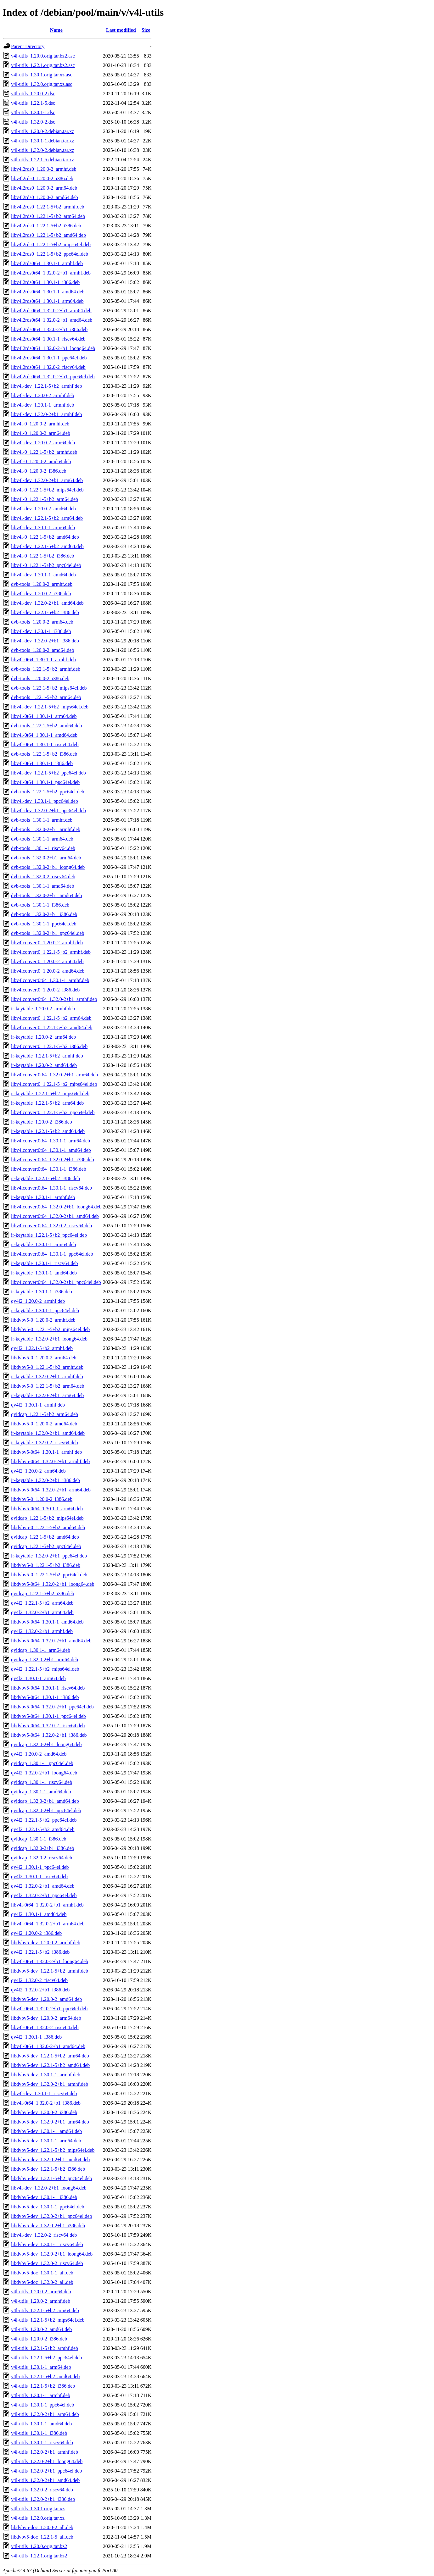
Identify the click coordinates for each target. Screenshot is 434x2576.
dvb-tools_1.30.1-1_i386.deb (40, 905)
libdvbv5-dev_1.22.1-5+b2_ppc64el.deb (51, 2178)
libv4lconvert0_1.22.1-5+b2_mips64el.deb (54, 1084)
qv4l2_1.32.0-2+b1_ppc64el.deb (44, 1895)
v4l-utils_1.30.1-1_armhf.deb (40, 2395)
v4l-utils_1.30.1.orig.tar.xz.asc (41, 74)
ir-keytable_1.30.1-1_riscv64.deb (44, 1263)
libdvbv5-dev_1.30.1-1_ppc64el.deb (47, 2206)
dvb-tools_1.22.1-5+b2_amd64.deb (46, 725)
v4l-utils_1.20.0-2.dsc (33, 93)
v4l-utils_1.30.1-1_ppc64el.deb (42, 2404)
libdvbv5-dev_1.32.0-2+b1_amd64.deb (50, 2159)
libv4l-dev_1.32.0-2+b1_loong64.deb (49, 2187)
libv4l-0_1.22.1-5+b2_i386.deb (42, 555)
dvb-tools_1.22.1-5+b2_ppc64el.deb (47, 791)
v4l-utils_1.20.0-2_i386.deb (39, 2338)
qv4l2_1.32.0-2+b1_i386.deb (40, 1989)
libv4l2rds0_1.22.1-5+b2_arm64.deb (48, 216)
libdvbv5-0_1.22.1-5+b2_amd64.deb (48, 1527)
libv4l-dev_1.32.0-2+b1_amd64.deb (47, 603)
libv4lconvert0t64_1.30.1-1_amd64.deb (51, 1150)
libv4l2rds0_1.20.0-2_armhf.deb (43, 169)
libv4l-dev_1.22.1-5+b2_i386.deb (45, 612)
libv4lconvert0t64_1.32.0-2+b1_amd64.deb (55, 1216)
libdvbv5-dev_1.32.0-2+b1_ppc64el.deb (51, 2216)
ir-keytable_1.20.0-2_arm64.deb (43, 1037)
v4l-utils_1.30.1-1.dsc (33, 112)
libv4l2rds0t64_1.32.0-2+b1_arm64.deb (51, 310)
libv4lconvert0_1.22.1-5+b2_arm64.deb (51, 1018)
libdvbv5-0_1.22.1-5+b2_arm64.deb (47, 1386)
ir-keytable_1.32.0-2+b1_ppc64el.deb (49, 1555)
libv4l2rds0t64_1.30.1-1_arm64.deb (47, 301)
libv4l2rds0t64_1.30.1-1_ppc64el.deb (49, 357)
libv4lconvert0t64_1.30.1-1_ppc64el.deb (52, 1254)
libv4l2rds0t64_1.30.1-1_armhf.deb (47, 263)
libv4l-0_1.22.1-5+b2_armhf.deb (44, 452)
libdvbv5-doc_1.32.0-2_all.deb (42, 2282)
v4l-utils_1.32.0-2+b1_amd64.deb (45, 2480)
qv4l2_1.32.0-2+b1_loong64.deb (44, 1772)
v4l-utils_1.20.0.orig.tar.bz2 (39, 2546)
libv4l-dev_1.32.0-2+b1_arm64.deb (47, 480)
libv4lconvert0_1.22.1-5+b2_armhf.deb (51, 952)
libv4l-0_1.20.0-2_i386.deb (38, 471)
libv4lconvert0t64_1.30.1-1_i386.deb (48, 1169)
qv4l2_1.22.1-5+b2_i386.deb (40, 1952)
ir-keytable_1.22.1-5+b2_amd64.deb (48, 1131)
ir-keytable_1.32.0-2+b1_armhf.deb (47, 1376)
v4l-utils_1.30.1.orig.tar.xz (38, 2508)
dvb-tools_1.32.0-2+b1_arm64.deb (46, 857)
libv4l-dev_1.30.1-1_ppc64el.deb (44, 801)
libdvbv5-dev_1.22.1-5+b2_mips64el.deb (52, 2150)
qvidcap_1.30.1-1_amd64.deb (41, 1791)
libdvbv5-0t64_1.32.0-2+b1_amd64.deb (51, 1640)
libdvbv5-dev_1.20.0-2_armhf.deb (45, 1942)
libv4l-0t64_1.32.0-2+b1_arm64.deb (47, 1923)
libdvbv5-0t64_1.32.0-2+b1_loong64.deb (52, 1584)
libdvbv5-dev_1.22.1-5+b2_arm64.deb (50, 2055)
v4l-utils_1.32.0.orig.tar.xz (38, 2518)
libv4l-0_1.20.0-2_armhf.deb (40, 423)
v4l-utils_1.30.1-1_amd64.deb (41, 2423)
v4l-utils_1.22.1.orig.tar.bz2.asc (43, 65)
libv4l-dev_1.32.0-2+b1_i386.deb (45, 640)
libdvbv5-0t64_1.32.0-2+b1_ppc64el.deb (52, 1706)
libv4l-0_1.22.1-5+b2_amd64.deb (45, 537)
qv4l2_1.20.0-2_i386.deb (36, 1933)
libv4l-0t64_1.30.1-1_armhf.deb (43, 659)
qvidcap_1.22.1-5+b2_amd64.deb (45, 1537)
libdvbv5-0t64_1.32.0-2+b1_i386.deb (49, 1735)
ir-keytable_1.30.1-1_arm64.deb (43, 1244)
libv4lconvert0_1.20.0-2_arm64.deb (47, 961)
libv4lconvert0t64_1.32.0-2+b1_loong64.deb (56, 1206)
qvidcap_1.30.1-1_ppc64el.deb (42, 1763)
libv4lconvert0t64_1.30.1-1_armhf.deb (50, 980)
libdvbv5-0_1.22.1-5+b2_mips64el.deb (50, 1329)
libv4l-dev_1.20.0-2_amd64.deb (43, 508)
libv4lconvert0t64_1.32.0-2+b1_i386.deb (52, 1159)
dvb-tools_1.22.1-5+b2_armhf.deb (45, 669)
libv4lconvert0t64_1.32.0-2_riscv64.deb (51, 1225)
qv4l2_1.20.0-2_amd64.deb (38, 1754)
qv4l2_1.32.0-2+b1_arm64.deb (42, 1612)
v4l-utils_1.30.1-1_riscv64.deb (42, 2442)
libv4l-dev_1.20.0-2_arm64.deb (43, 442)
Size (146, 30)
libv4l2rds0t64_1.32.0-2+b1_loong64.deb (53, 348)
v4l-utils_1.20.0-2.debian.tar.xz (42, 131)
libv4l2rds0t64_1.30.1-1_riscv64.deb (48, 338)
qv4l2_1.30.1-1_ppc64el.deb (40, 1867)
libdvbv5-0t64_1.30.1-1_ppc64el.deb (48, 1716)
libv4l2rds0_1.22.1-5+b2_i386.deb (46, 225)
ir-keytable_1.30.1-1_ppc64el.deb (45, 1310)
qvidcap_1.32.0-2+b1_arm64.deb (44, 1659)
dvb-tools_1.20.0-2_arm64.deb (42, 622)
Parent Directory (27, 46)
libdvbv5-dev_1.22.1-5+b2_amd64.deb (50, 2065)
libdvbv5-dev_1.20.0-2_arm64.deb (46, 2018)
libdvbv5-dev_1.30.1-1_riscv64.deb (47, 2244)
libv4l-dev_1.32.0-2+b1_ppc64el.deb (48, 810)
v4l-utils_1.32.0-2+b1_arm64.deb (45, 2414)
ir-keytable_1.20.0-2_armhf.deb (43, 1008)
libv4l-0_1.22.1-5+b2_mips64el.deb (47, 489)
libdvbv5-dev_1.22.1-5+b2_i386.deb (48, 2169)
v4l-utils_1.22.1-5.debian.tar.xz (42, 159)
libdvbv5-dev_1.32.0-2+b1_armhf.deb (49, 2084)
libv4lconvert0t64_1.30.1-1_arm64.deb (50, 1140)
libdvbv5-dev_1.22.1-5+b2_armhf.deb (49, 1971)
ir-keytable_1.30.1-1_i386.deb (41, 1291)
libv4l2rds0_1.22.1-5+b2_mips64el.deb (51, 244)
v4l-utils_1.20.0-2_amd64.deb (41, 2329)
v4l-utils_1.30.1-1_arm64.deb (41, 2367)
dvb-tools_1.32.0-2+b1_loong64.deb (48, 867)
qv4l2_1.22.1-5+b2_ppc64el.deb (44, 1820)
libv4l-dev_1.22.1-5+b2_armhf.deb (46, 386)
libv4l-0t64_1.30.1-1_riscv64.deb (45, 744)
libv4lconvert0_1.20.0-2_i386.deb (45, 989)
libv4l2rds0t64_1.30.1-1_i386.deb (45, 282)
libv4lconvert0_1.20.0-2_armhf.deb (47, 942)
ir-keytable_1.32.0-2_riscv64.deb (44, 1442)
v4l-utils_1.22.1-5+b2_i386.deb (43, 2386)
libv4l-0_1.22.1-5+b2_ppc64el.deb (46, 565)
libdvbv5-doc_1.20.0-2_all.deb (42, 2527)
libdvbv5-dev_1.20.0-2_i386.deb (44, 2112)
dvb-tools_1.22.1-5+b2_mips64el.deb (49, 688)
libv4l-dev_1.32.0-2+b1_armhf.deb (46, 414)
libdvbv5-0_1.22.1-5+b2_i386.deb (45, 1565)
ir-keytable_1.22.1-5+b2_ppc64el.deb (49, 1235)
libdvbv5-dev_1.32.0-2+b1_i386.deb (48, 2225)
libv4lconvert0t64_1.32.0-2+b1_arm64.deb (54, 1074)
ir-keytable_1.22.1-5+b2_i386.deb (45, 1178)
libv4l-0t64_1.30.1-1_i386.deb (42, 763)
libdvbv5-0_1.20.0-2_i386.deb (41, 1499)
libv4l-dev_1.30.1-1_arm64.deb (43, 527)
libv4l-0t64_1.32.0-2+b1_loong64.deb (49, 1961)
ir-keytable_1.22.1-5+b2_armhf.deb (47, 1055)
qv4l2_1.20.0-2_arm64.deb (38, 1471)
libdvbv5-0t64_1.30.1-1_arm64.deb (47, 1508)
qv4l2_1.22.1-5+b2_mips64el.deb (45, 1669)
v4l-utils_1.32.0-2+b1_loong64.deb (46, 2461)
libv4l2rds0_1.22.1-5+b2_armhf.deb (47, 206)
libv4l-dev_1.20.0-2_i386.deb (41, 593)
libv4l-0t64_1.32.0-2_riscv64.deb (45, 2027)
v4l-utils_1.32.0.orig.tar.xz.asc (41, 84)
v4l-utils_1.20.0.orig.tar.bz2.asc (43, 55)
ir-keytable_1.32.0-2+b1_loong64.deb (49, 1338)
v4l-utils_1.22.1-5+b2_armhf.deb (44, 2348)
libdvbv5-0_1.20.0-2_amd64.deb (44, 1423)
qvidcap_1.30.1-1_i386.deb (38, 1838)
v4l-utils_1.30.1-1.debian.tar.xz (42, 140)
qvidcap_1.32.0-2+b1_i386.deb (42, 1848)
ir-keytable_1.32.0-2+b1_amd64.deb (48, 1433)
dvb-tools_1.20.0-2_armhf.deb (41, 584)
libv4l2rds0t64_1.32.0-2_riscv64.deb (48, 367)
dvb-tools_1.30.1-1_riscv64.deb (43, 848)
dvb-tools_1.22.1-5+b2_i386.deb (44, 754)
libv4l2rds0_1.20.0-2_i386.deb (42, 178)
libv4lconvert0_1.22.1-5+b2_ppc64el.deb (52, 1112)
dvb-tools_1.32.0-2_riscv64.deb (43, 876)
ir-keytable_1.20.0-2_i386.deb (41, 1121)
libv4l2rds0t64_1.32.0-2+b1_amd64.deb (51, 320)
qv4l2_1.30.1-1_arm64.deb (38, 1678)
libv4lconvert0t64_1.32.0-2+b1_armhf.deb (54, 999)
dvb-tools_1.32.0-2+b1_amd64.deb (46, 895)
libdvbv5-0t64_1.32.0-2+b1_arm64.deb (51, 1489)
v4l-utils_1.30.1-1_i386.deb (39, 2433)
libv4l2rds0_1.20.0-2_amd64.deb (44, 197)
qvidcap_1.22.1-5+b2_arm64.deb (44, 1414)
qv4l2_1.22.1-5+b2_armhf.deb (42, 1348)
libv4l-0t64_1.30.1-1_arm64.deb (43, 716)
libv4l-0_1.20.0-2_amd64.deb (41, 461)
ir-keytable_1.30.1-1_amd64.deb (44, 1272)
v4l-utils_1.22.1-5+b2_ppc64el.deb (46, 2357)
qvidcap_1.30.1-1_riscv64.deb (41, 1782)
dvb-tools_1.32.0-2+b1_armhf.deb (45, 829)
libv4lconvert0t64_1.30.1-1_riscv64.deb (51, 1188)
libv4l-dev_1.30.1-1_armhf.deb (42, 405)
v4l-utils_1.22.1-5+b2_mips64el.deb (47, 2320)
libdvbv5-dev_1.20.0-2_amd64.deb (46, 1999)
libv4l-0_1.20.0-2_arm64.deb (40, 433)
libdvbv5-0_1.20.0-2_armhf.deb (43, 1320)
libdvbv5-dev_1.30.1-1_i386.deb (44, 2197)
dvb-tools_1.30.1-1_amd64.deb (42, 886)
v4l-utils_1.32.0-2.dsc (33, 122)
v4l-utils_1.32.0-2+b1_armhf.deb (44, 2452)
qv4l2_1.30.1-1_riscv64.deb (39, 1876)
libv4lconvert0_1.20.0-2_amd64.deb (47, 971)
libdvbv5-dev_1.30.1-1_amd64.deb (46, 2131)
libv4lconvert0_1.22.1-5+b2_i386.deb (49, 1046)
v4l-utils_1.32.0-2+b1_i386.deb (43, 2499)
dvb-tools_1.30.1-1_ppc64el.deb (43, 923)
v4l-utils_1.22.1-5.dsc (33, 103)
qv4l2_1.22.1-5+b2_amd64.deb (42, 1829)
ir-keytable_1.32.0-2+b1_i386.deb (45, 1480)
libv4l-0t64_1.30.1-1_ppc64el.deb (45, 782)
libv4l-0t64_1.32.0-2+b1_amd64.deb (48, 2046)
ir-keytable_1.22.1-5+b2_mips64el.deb (50, 1093)
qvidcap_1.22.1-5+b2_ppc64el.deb (46, 1546)
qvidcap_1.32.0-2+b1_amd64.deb (45, 1801)
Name (56, 30)
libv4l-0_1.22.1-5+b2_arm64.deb (44, 499)
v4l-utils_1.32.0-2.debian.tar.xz (42, 150)
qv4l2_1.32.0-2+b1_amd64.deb (42, 1886)
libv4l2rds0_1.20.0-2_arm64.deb (44, 188)
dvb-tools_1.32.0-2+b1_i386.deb (44, 914)
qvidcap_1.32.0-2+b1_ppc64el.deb (46, 1810)
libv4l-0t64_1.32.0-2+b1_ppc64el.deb (49, 2008)
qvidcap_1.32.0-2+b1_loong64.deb (46, 1744)
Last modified (121, 30)
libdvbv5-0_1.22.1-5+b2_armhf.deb (47, 1367)
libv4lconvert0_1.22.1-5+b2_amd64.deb (51, 1027)
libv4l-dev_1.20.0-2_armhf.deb (42, 395)
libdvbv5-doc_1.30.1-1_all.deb (42, 2272)
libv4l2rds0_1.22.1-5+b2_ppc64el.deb (49, 254)
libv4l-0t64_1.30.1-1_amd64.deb (44, 735)
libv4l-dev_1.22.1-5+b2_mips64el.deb (49, 706)
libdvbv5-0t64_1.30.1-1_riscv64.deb (48, 1687)
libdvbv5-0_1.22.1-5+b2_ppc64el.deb (49, 1574)
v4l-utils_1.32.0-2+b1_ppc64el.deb (46, 2470)
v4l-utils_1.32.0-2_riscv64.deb (42, 2489)
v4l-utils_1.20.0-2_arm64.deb (41, 2291)
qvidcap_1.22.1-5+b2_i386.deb (42, 1593)
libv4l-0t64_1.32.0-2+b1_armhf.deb (47, 1904)
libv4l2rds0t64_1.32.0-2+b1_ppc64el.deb (52, 376)
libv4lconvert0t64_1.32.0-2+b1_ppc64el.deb (56, 1282)
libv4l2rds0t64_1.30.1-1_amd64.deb (47, 291)
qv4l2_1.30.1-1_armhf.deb (38, 1404)
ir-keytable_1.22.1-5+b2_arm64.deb (47, 1103)
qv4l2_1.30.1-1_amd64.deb (38, 1914)
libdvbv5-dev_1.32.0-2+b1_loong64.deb (52, 2254)
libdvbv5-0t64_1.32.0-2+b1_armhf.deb (50, 1461)
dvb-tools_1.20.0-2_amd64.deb (42, 650)
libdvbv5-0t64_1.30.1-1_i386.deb (45, 1697)
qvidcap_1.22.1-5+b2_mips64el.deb (47, 1518)
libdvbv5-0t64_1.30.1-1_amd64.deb (47, 1621)
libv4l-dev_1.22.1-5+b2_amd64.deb (47, 546)
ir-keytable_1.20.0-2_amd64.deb (44, 1065)
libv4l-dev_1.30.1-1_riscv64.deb (44, 2093)
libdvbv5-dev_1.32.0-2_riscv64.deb (47, 2263)
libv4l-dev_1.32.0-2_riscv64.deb (44, 2235)
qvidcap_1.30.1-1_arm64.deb (40, 1650)
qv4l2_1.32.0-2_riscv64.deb (39, 1980)
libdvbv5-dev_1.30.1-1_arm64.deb (46, 2140)
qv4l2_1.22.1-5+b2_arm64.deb (42, 1603)
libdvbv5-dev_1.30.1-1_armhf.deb (45, 2074)
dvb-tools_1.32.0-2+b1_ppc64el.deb (47, 933)
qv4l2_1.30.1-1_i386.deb (36, 2037)
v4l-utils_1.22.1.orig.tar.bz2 (39, 2555)
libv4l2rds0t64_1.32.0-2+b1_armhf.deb (51, 272)
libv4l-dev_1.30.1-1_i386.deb (41, 631)
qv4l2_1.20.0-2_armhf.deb (38, 1301)
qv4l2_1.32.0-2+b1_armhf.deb (42, 1631)
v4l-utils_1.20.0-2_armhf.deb (40, 2301)
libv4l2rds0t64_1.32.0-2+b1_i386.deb (49, 329)
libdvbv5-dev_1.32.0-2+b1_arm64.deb (50, 2121)
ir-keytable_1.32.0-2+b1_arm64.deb (47, 1395)
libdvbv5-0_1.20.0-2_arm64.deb (43, 1357)
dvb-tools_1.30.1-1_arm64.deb (42, 838)
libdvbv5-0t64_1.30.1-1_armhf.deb (46, 1452)
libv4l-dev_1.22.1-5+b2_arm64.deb (47, 518)
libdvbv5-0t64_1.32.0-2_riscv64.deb (48, 1725)
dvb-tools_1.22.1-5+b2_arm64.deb (46, 697)
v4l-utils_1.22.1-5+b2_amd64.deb (45, 2376)
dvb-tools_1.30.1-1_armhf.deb (41, 820)
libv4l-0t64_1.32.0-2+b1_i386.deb (46, 2103)
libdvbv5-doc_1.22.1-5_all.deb (42, 2537)
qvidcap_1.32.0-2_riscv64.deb (41, 1857)
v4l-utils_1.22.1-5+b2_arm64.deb (45, 2310)
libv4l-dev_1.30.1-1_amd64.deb (43, 574)
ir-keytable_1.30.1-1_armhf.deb (43, 1197)
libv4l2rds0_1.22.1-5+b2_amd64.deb (48, 235)
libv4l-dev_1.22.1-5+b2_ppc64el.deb (48, 772)
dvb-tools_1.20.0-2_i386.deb (40, 678)
